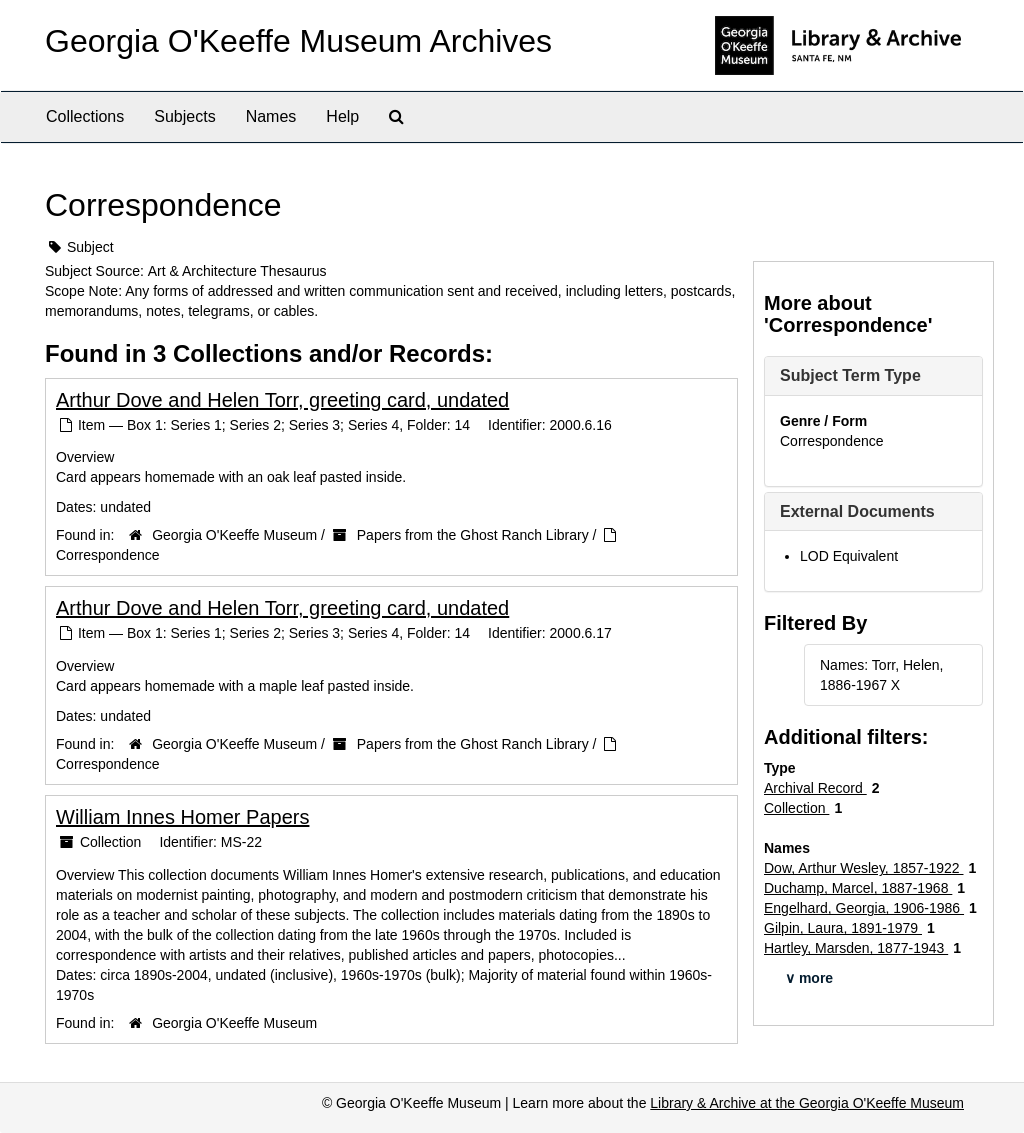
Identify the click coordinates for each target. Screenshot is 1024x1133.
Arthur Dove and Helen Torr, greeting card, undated (282, 400)
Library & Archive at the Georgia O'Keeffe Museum (807, 1103)
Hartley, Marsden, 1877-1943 (856, 948)
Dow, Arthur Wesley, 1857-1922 (863, 868)
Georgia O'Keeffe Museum (234, 535)
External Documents (857, 511)
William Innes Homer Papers (182, 817)
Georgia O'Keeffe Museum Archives (298, 41)
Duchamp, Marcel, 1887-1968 (858, 888)
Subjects (184, 116)
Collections (85, 116)
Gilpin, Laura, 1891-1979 (843, 928)
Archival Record (815, 788)
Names (271, 116)
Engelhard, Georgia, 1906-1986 (864, 908)
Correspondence (108, 555)
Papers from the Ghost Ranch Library (473, 535)
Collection (796, 808)
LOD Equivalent (849, 556)
